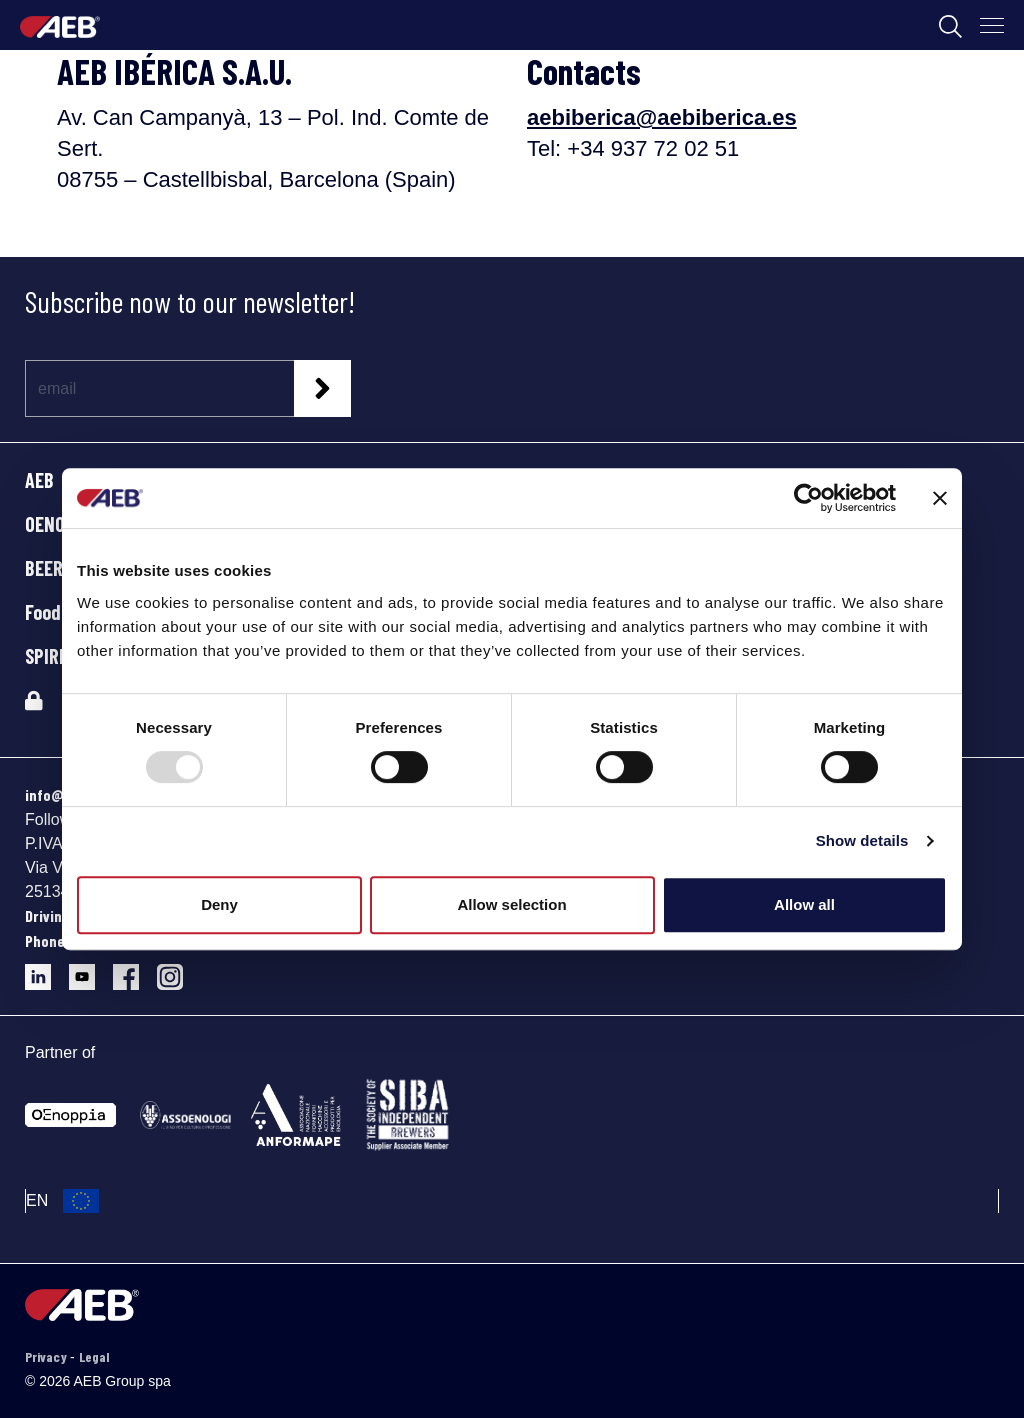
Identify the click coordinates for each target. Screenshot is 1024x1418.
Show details (862, 840)
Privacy (47, 1356)
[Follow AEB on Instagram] (177, 969)
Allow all (804, 904)
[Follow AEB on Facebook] (135, 969)
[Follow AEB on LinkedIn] (47, 969)
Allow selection (511, 904)
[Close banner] (940, 498)
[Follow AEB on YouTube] (91, 969)
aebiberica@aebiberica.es (662, 117)
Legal (94, 1356)
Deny (219, 904)
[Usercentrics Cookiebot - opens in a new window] (808, 498)
